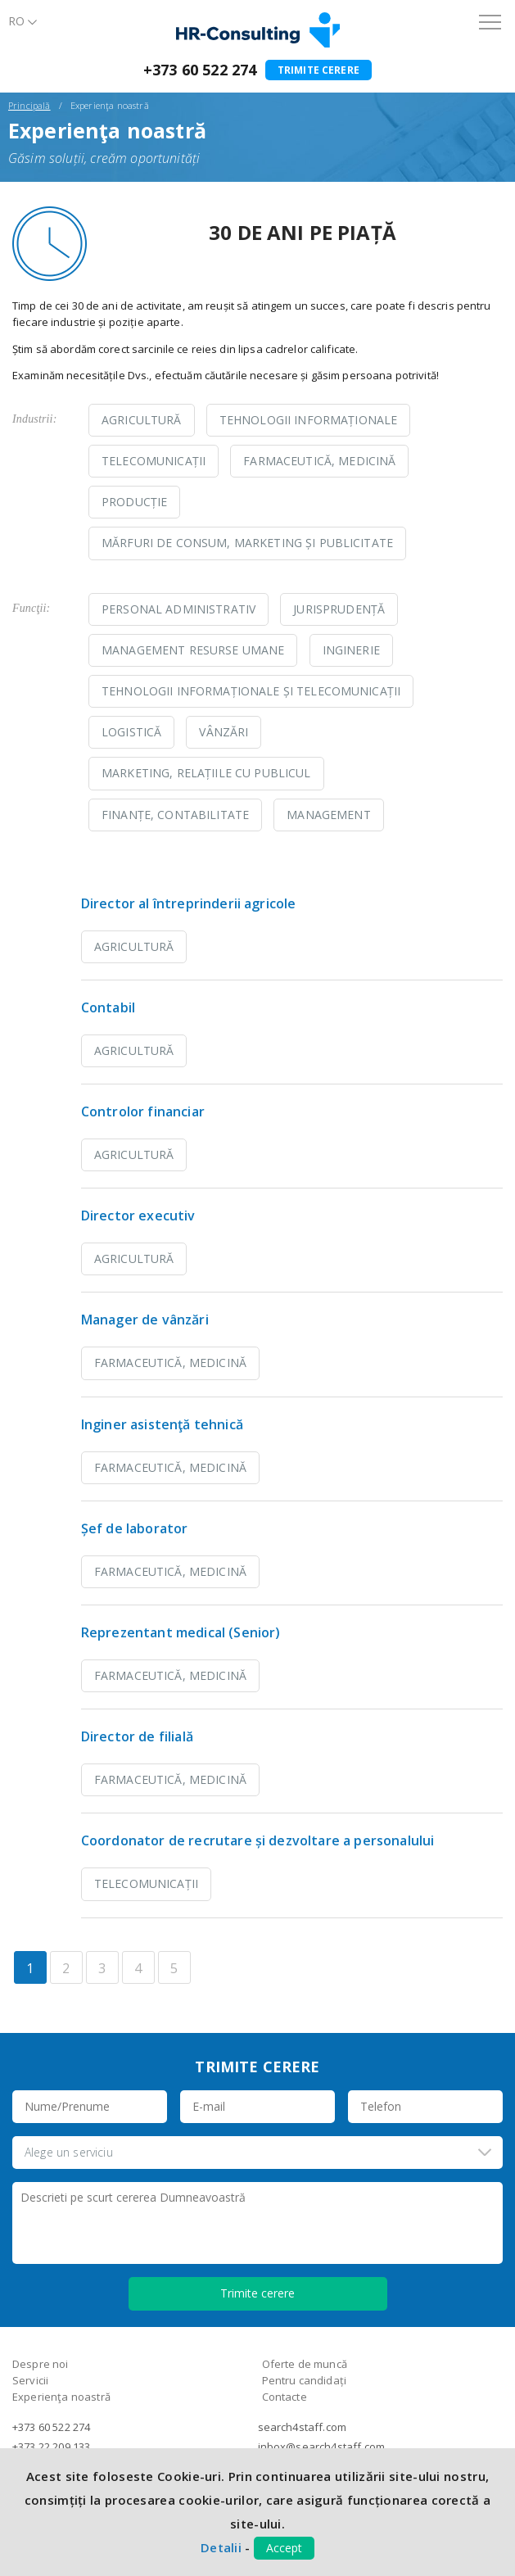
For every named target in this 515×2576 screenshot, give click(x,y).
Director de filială (137, 1736)
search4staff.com (302, 2427)
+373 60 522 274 (199, 69)
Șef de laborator (134, 1528)
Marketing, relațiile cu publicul (206, 773)
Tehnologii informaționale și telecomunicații (251, 691)
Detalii (221, 2547)
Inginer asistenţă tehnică (162, 1424)
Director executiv (138, 1216)
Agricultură (142, 420)
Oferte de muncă (304, 2363)
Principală (29, 105)
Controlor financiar (143, 1111)
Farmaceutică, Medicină (319, 461)
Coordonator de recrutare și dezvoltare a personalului (257, 1840)
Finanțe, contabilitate (175, 814)
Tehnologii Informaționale (308, 420)
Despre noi (40, 2363)
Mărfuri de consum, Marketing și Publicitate (247, 542)
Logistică (131, 732)
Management (328, 814)
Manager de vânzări (145, 1320)
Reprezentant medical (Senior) (181, 1632)
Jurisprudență (339, 609)
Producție (134, 501)
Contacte (284, 2396)
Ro (16, 21)
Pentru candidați (304, 2380)
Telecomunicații (154, 461)
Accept (284, 2548)
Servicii (30, 2380)
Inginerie (351, 650)
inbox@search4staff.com (322, 2446)
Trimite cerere (318, 70)
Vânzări (223, 732)
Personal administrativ (178, 609)
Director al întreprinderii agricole (188, 903)
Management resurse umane (193, 650)
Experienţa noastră (61, 2396)
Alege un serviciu (69, 2152)
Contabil (108, 1007)
